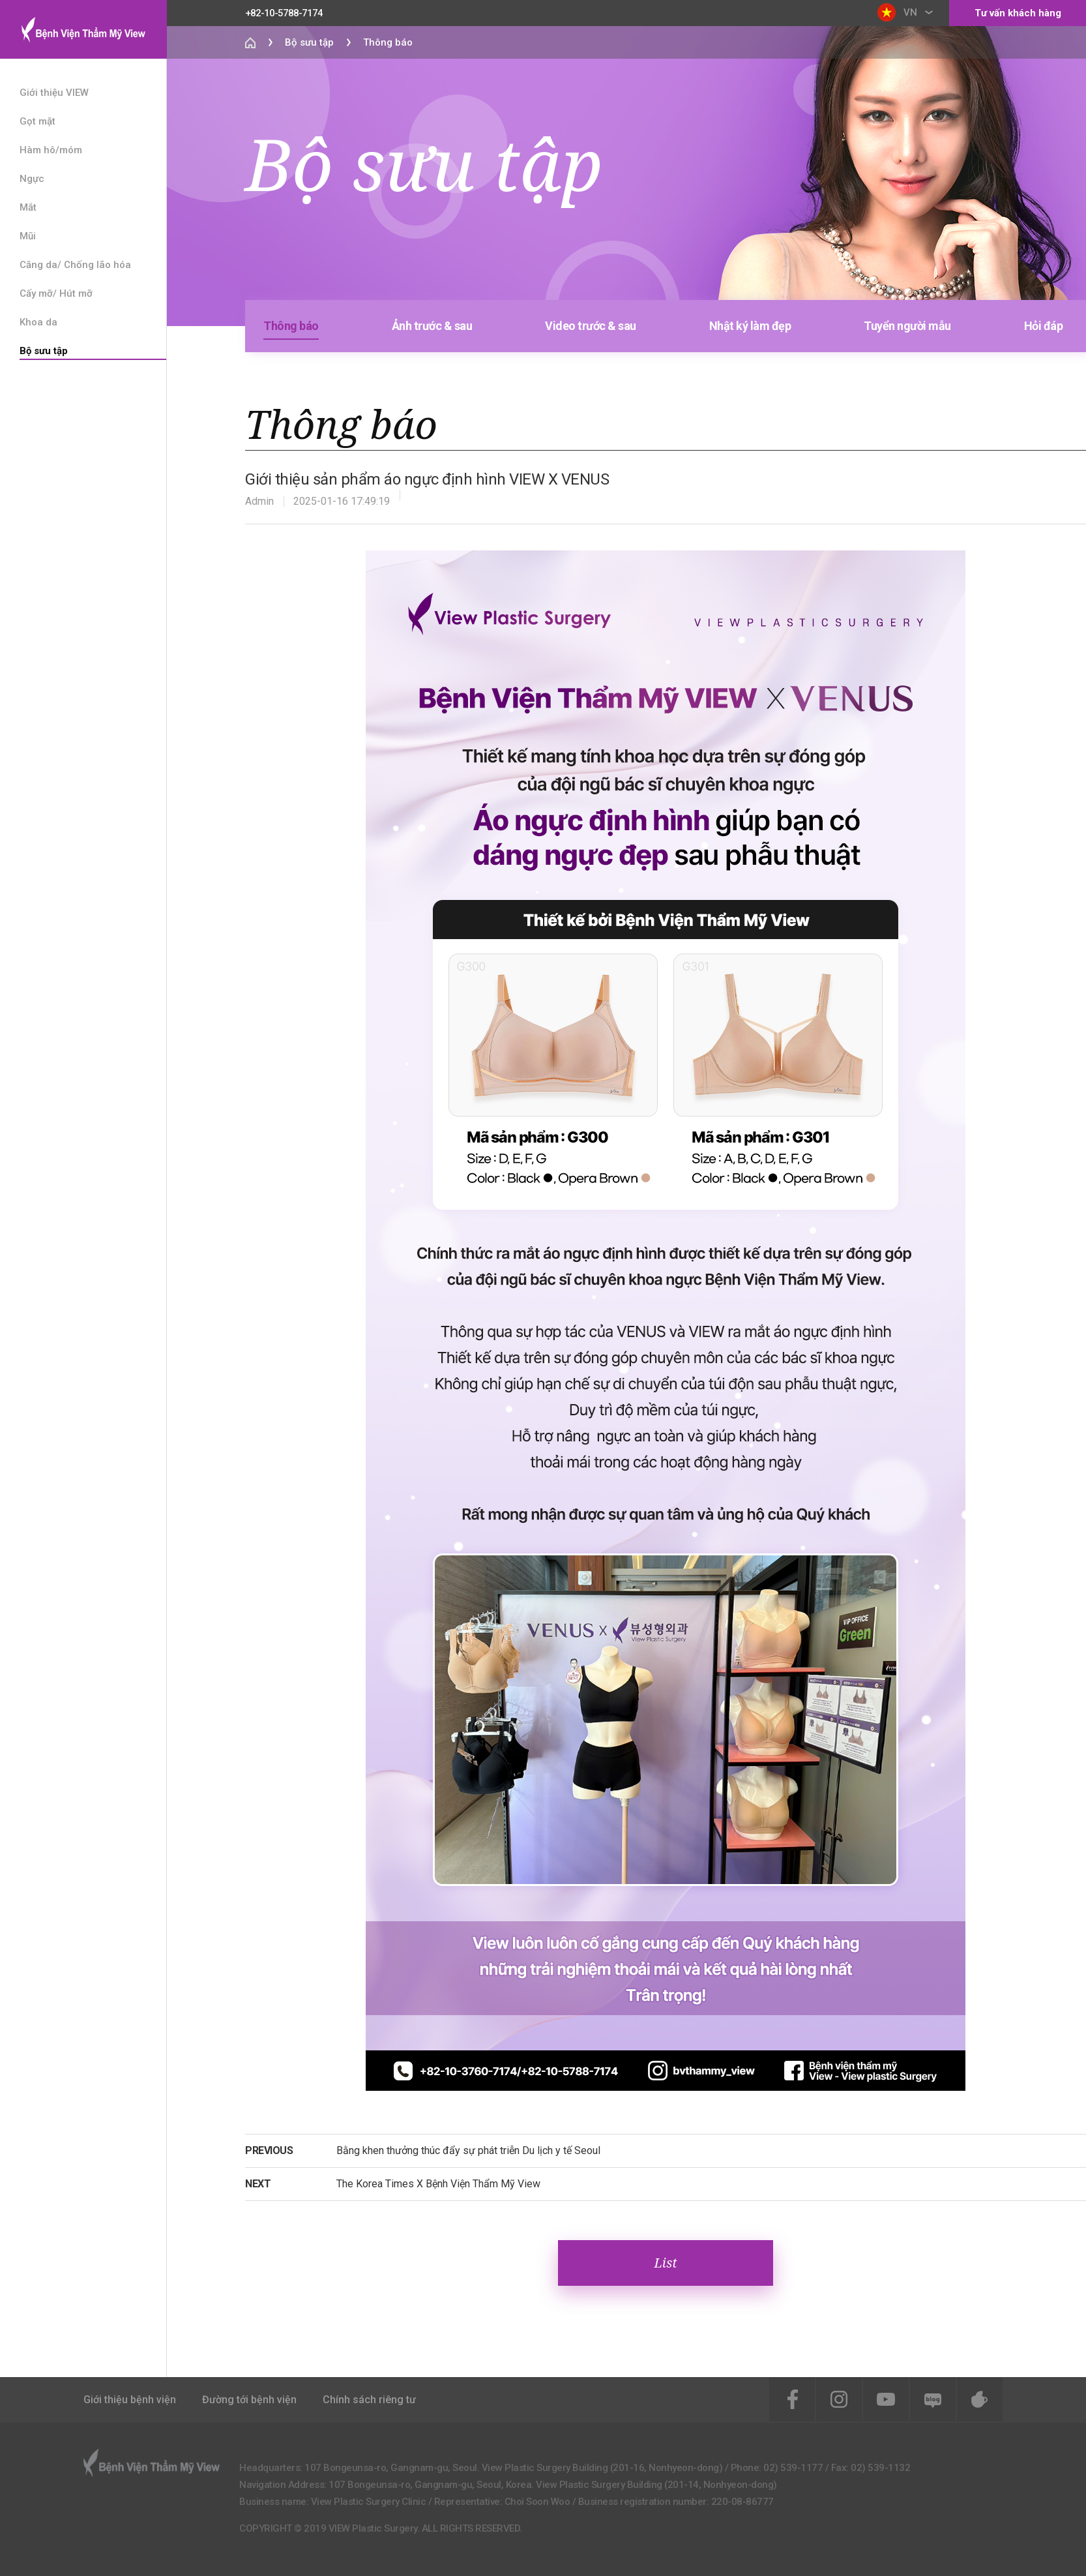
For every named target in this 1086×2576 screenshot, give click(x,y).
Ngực (32, 179)
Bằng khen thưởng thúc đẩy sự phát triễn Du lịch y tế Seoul (468, 2150)
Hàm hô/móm (51, 150)
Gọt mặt (37, 121)
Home (250, 42)
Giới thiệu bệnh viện (129, 2399)
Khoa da (38, 322)
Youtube (886, 2399)
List (665, 2262)
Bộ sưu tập (44, 351)
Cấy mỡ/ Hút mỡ (56, 293)
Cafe (980, 2399)
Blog (933, 2399)
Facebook (792, 2399)
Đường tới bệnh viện (249, 2399)
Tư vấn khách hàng (1018, 13)
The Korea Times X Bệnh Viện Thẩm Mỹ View (438, 2184)
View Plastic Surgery (83, 29)
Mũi (28, 236)
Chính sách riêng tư (369, 2399)
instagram (839, 2399)
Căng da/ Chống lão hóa (75, 265)
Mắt (28, 207)
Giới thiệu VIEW (54, 92)
